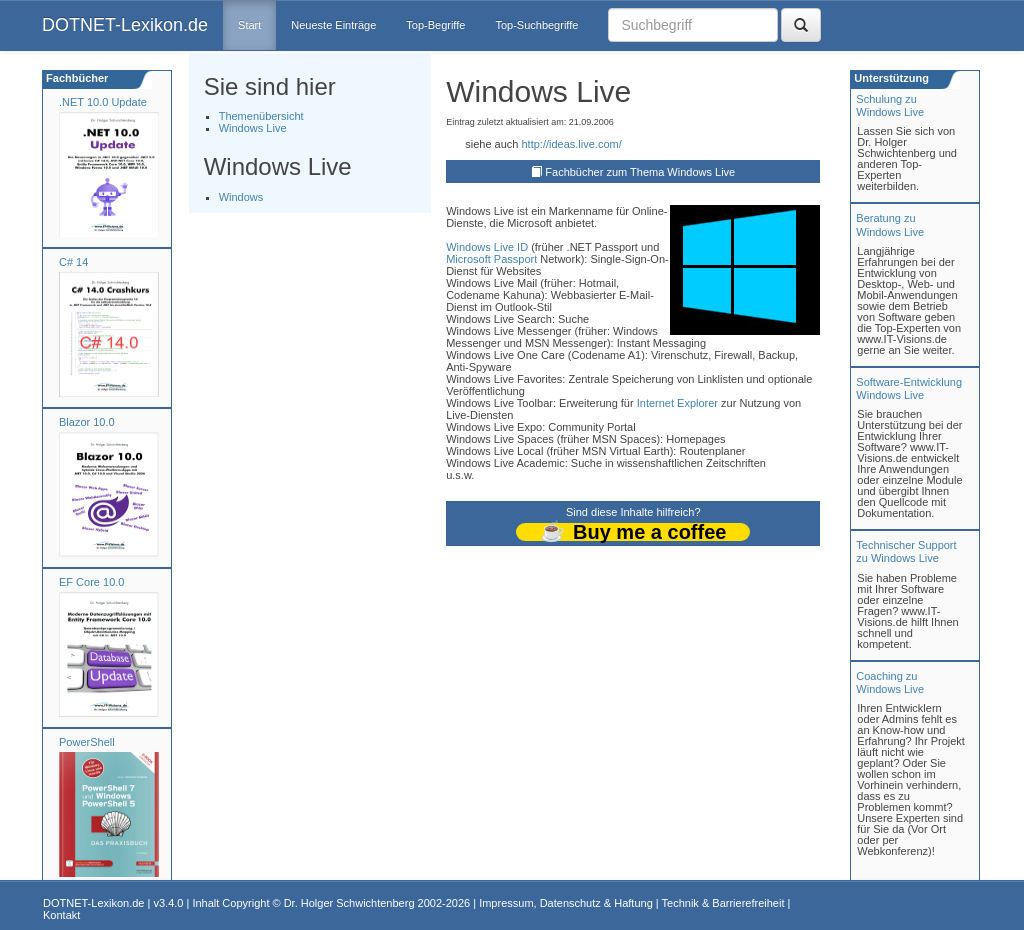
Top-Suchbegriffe (536, 25)
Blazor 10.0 (87, 422)
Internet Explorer (677, 403)
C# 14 (73, 262)
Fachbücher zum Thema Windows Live (640, 172)
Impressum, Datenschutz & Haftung (566, 903)
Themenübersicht (261, 116)
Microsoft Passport (491, 259)
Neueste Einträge (333, 25)
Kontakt (61, 915)
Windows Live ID (487, 247)
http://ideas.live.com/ (571, 144)
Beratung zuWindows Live (890, 224)
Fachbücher (75, 78)
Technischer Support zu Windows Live (906, 551)
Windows (241, 197)
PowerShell (87, 742)
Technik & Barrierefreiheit (723, 903)
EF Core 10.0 (91, 582)
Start (249, 25)
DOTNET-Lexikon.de (125, 25)
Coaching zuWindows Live (890, 682)
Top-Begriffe (435, 25)
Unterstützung (890, 78)
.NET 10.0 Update (103, 102)
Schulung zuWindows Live (890, 105)
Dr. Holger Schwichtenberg (349, 903)
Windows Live (253, 128)
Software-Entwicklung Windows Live (909, 388)
